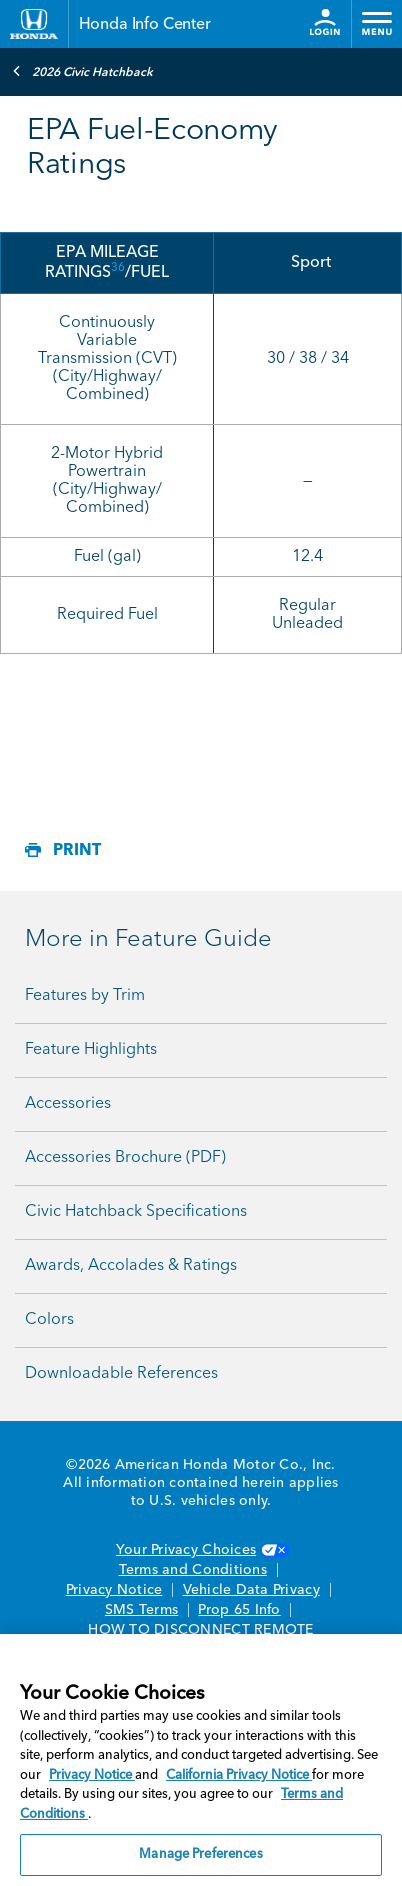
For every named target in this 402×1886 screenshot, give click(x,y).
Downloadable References (121, 1374)
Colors (49, 1320)
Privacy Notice (114, 1590)
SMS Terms (141, 1610)
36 (118, 268)
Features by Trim (85, 996)
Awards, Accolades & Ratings (131, 1266)
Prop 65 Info (239, 1610)
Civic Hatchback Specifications (136, 1212)
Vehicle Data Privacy (251, 1590)
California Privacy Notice (239, 1775)
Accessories (68, 1104)
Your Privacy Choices (201, 1550)
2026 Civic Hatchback (82, 71)
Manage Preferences (200, 1854)
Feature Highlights (91, 1050)
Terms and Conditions (193, 1570)
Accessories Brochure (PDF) (125, 1158)
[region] (201, 1760)
